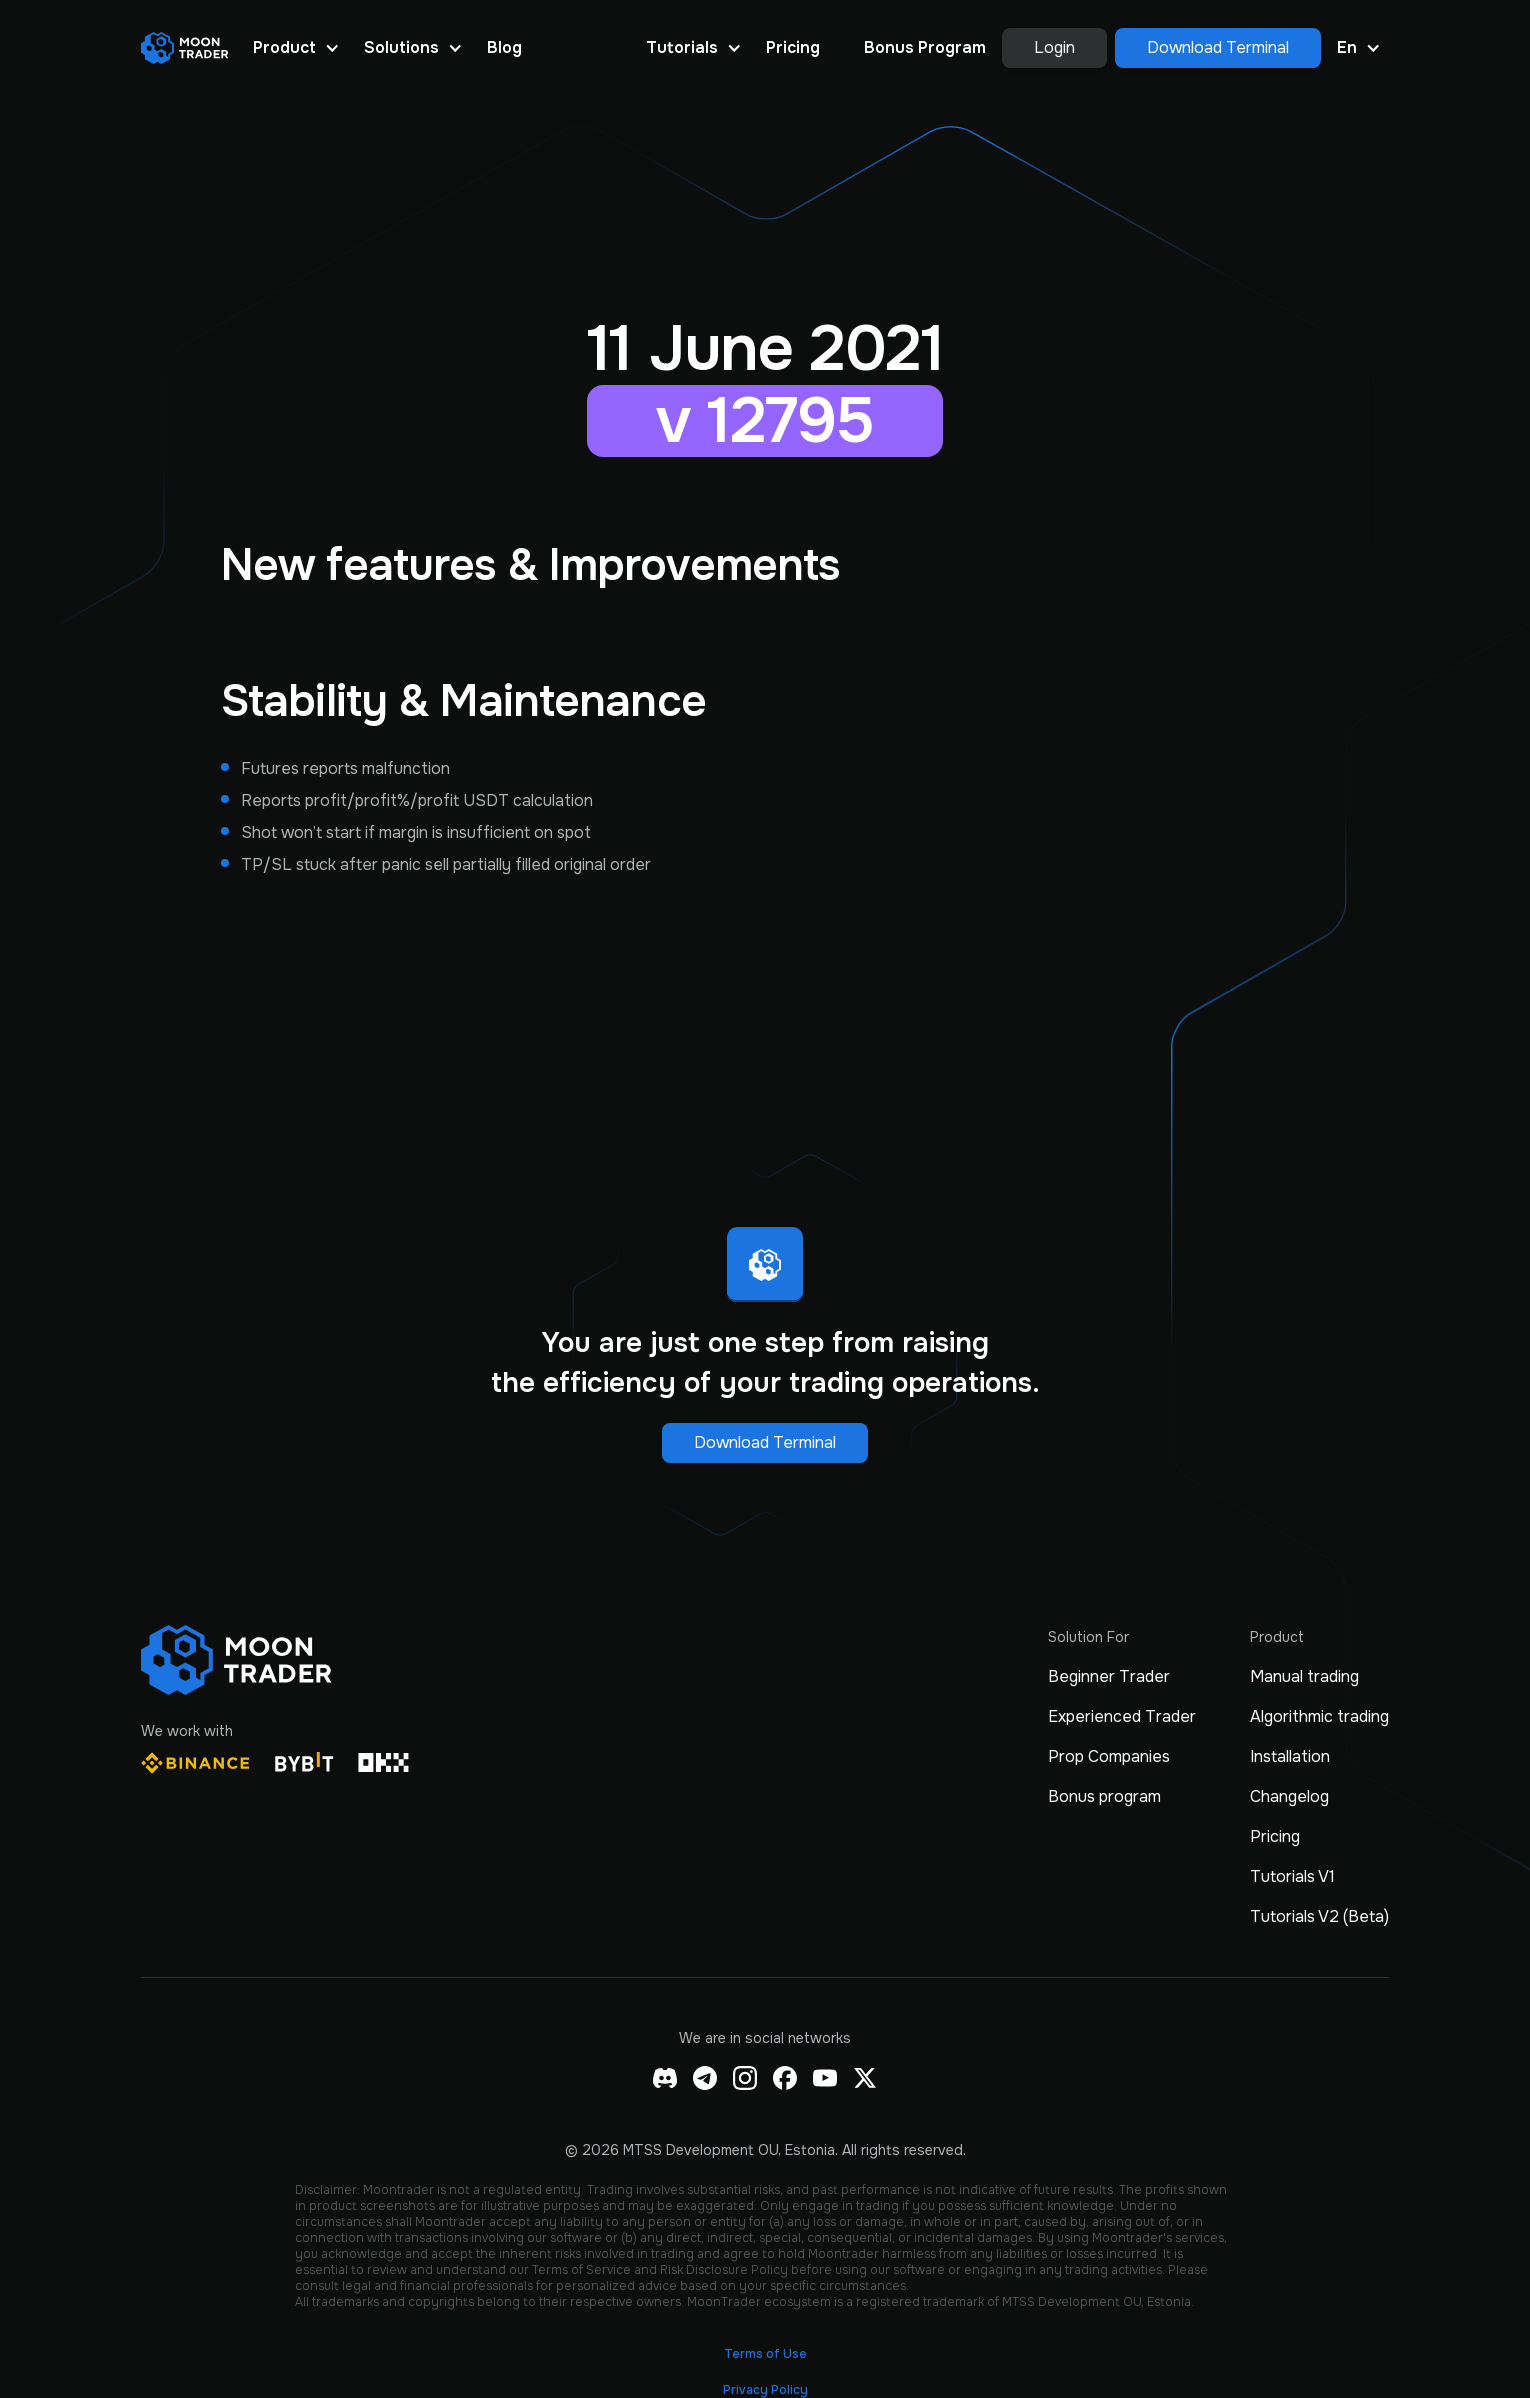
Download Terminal (1218, 47)
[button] (296, 48)
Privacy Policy (765, 2390)
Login (1054, 47)
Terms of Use (765, 2354)
